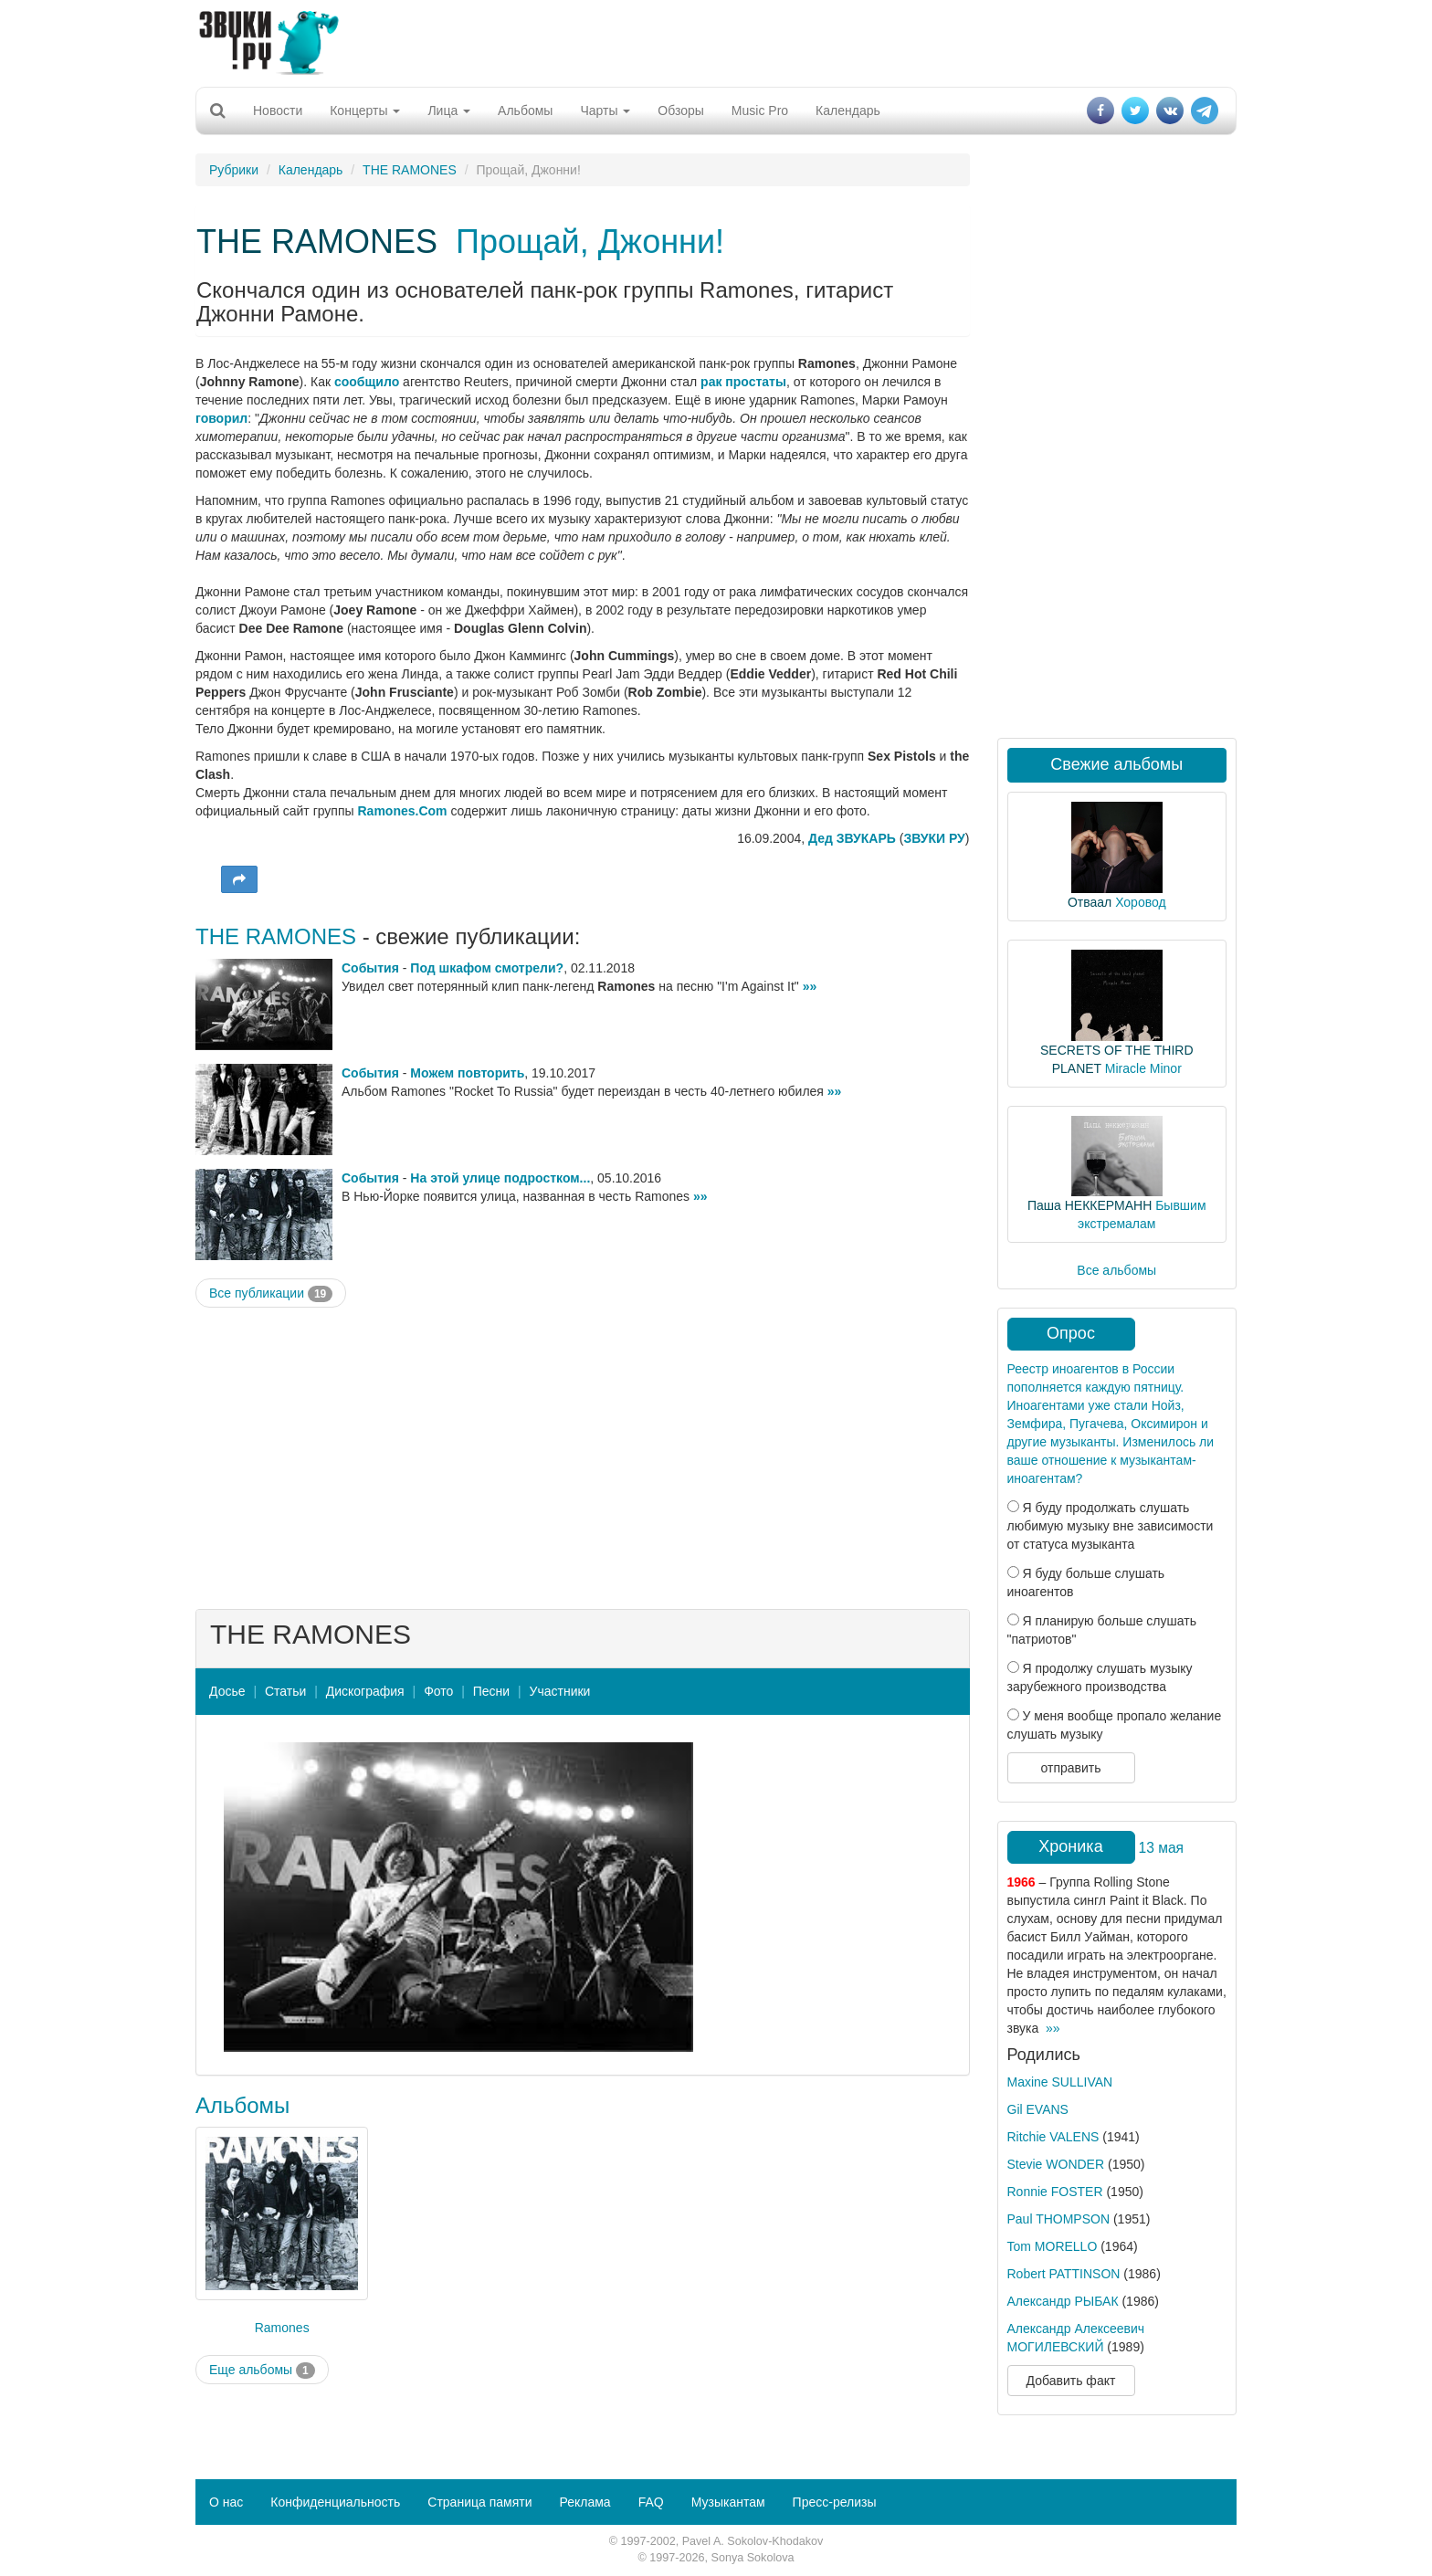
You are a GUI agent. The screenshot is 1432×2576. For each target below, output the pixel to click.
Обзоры (681, 110)
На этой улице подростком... (500, 1178)
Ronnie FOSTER (1055, 2191)
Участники (560, 1691)
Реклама (584, 2502)
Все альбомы (1116, 1270)
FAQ (651, 2502)
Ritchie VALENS (1053, 2136)
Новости (277, 110)
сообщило (366, 381)
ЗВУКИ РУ (933, 838)
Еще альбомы (262, 2370)
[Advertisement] (716, 41)
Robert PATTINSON (1064, 2273)
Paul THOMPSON (1059, 2219)
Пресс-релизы (835, 2502)
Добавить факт (1071, 2380)
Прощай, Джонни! (590, 241)
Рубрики (233, 170)
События (370, 968)
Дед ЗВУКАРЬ (852, 838)
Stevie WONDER (1056, 2164)
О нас (226, 2502)
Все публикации (270, 1294)
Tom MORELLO (1052, 2246)
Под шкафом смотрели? (486, 968)
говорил (221, 418)
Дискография (365, 1691)
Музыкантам (728, 2502)
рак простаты (743, 381)
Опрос (1071, 1333)
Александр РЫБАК (1063, 2301)
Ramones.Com (402, 811)
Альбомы (525, 110)
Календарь (848, 110)
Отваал (1089, 902)
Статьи (285, 1691)
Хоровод (1140, 902)
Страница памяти (479, 2502)
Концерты (365, 110)
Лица (448, 110)
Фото (438, 1691)
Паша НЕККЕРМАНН (1089, 1205)
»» (810, 986)
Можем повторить (467, 1073)
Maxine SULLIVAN (1060, 2082)
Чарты (605, 110)
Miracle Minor (1143, 1068)
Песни (491, 1691)
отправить (1070, 1768)
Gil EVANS (1038, 2109)
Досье (227, 1691)
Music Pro (760, 110)
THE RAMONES (410, 170)
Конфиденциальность (335, 2502)
